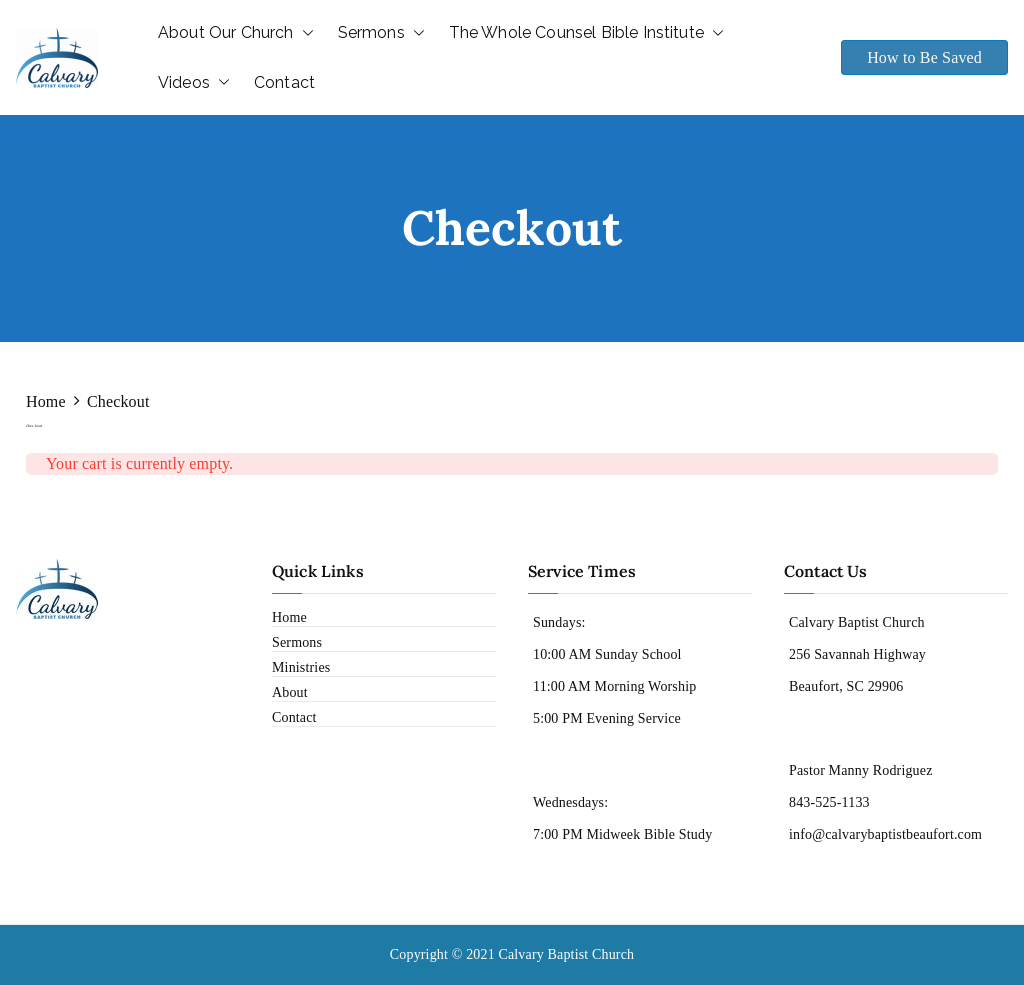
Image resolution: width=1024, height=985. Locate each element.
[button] (304, 33)
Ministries (301, 667)
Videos (194, 83)
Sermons (381, 33)
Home (289, 617)
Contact (284, 82)
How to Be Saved (924, 57)
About (290, 692)
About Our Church (236, 33)
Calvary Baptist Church (566, 954)
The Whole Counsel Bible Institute (586, 33)
